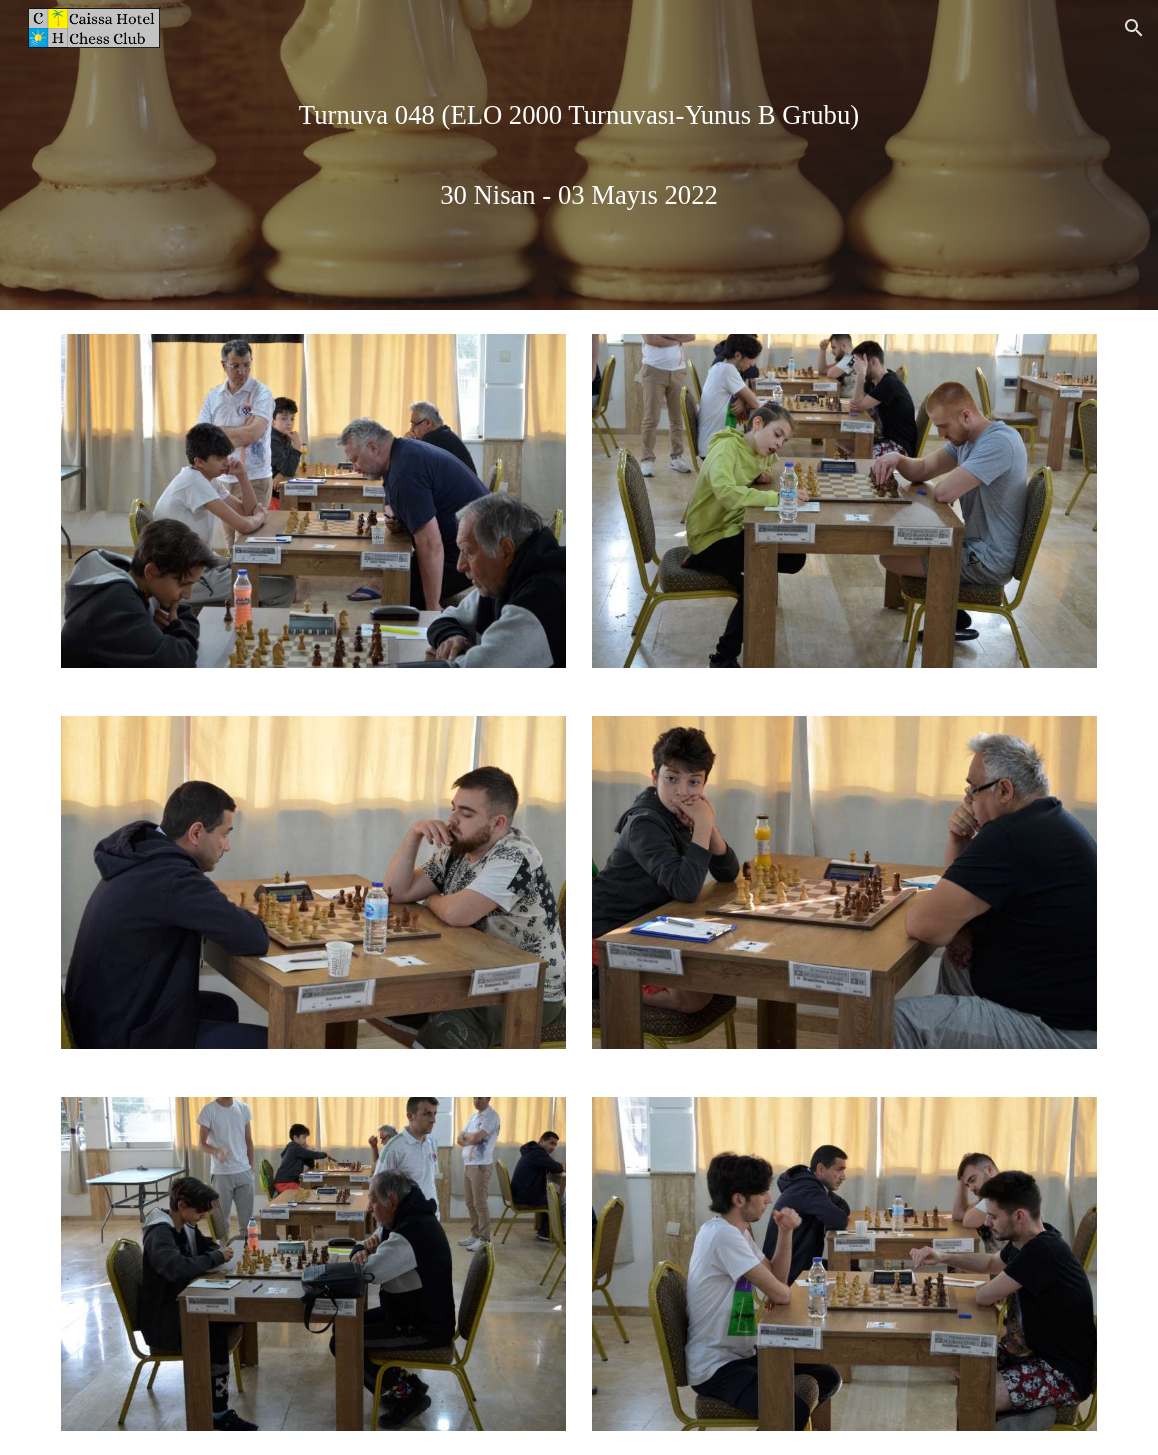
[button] (1134, 28)
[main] (578, 155)
